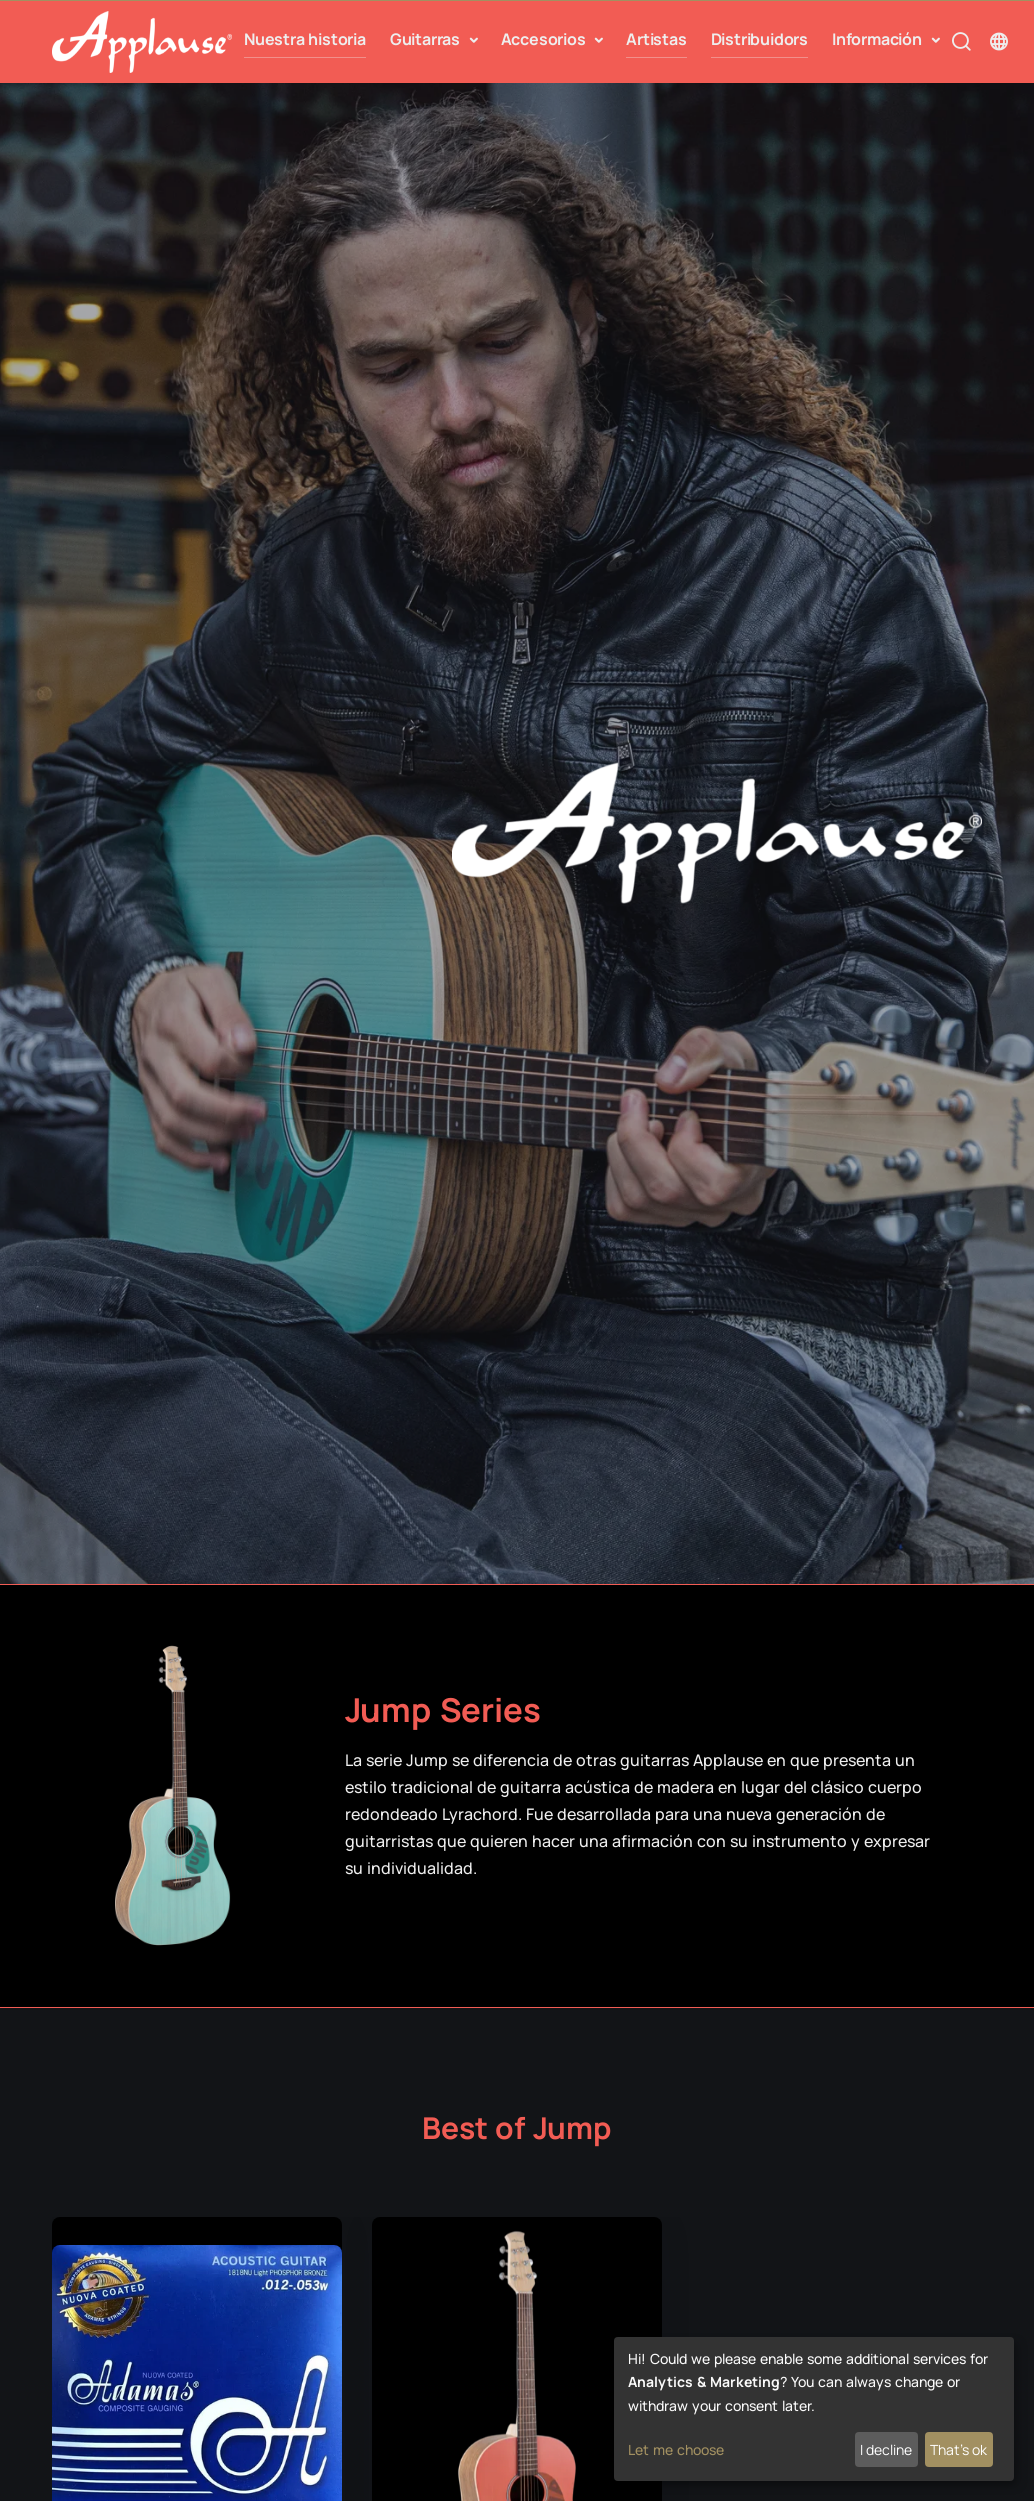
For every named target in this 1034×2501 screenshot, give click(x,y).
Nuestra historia (305, 43)
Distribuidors (759, 43)
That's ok (958, 2449)
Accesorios (545, 38)
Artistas (656, 43)
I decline (886, 2449)
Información (879, 38)
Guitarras (427, 38)
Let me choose (676, 2449)
